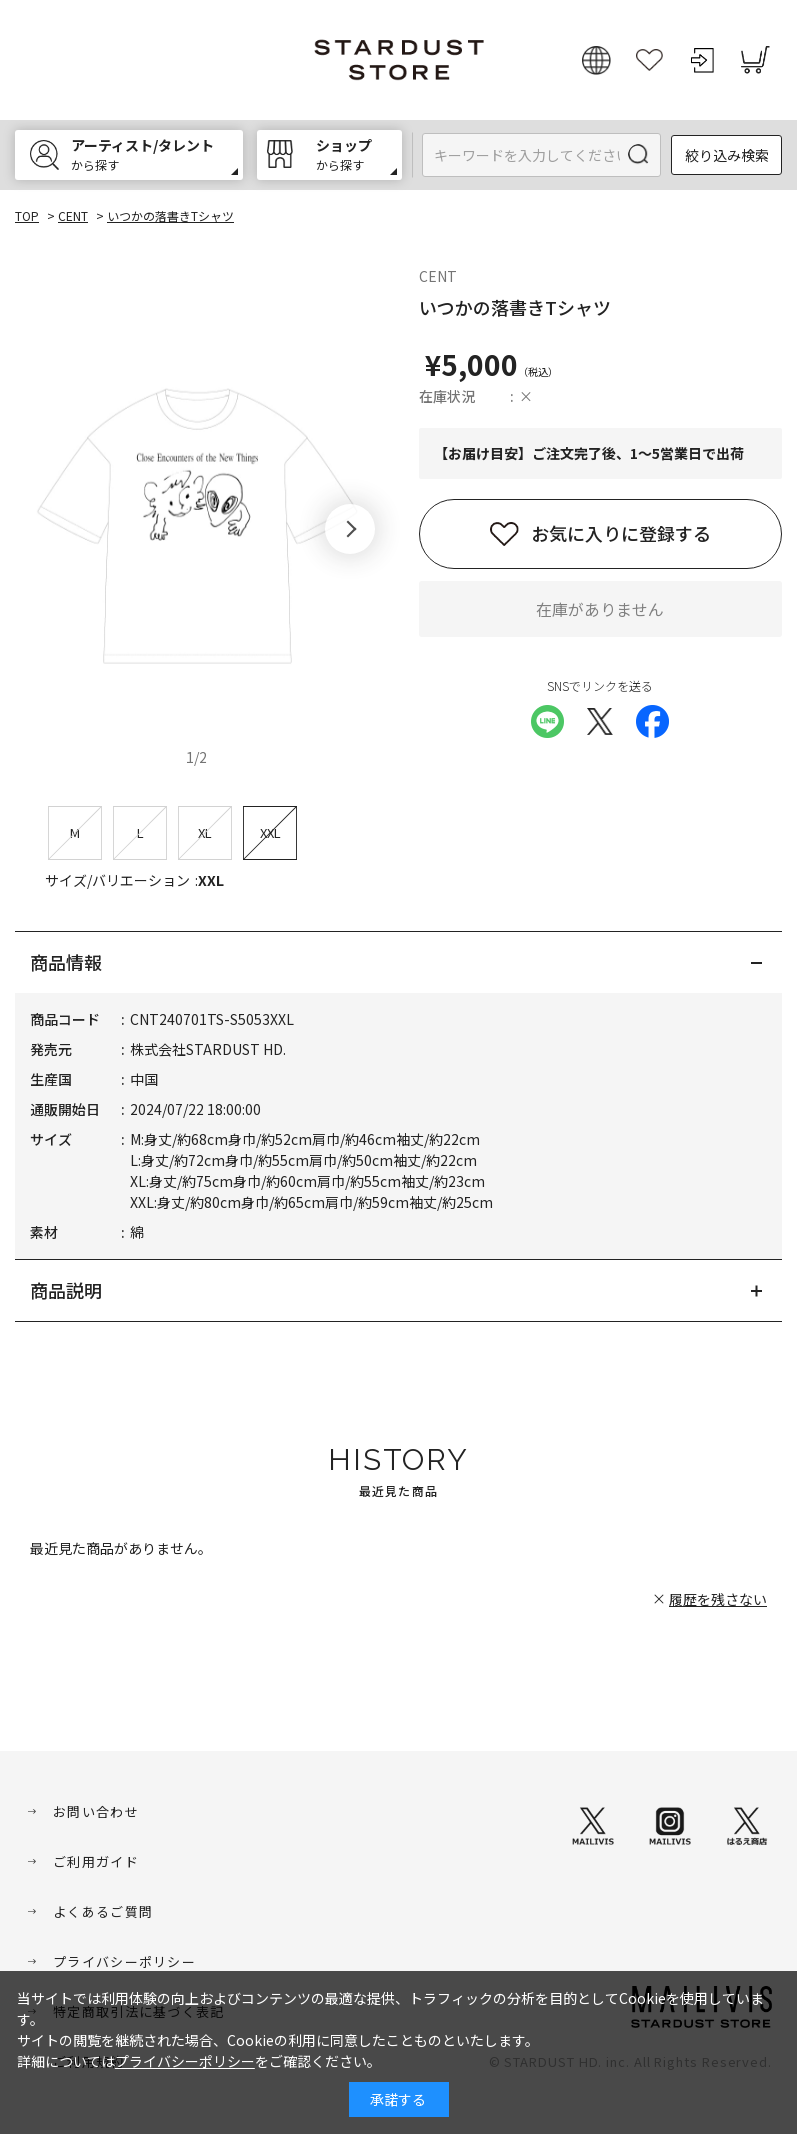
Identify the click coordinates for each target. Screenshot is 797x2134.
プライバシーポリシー (124, 1961)
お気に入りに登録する (621, 533)
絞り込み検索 (727, 155)
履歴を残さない (718, 1599)
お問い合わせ (96, 1811)
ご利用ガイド (96, 1861)
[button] (350, 529)
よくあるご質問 (103, 1911)
